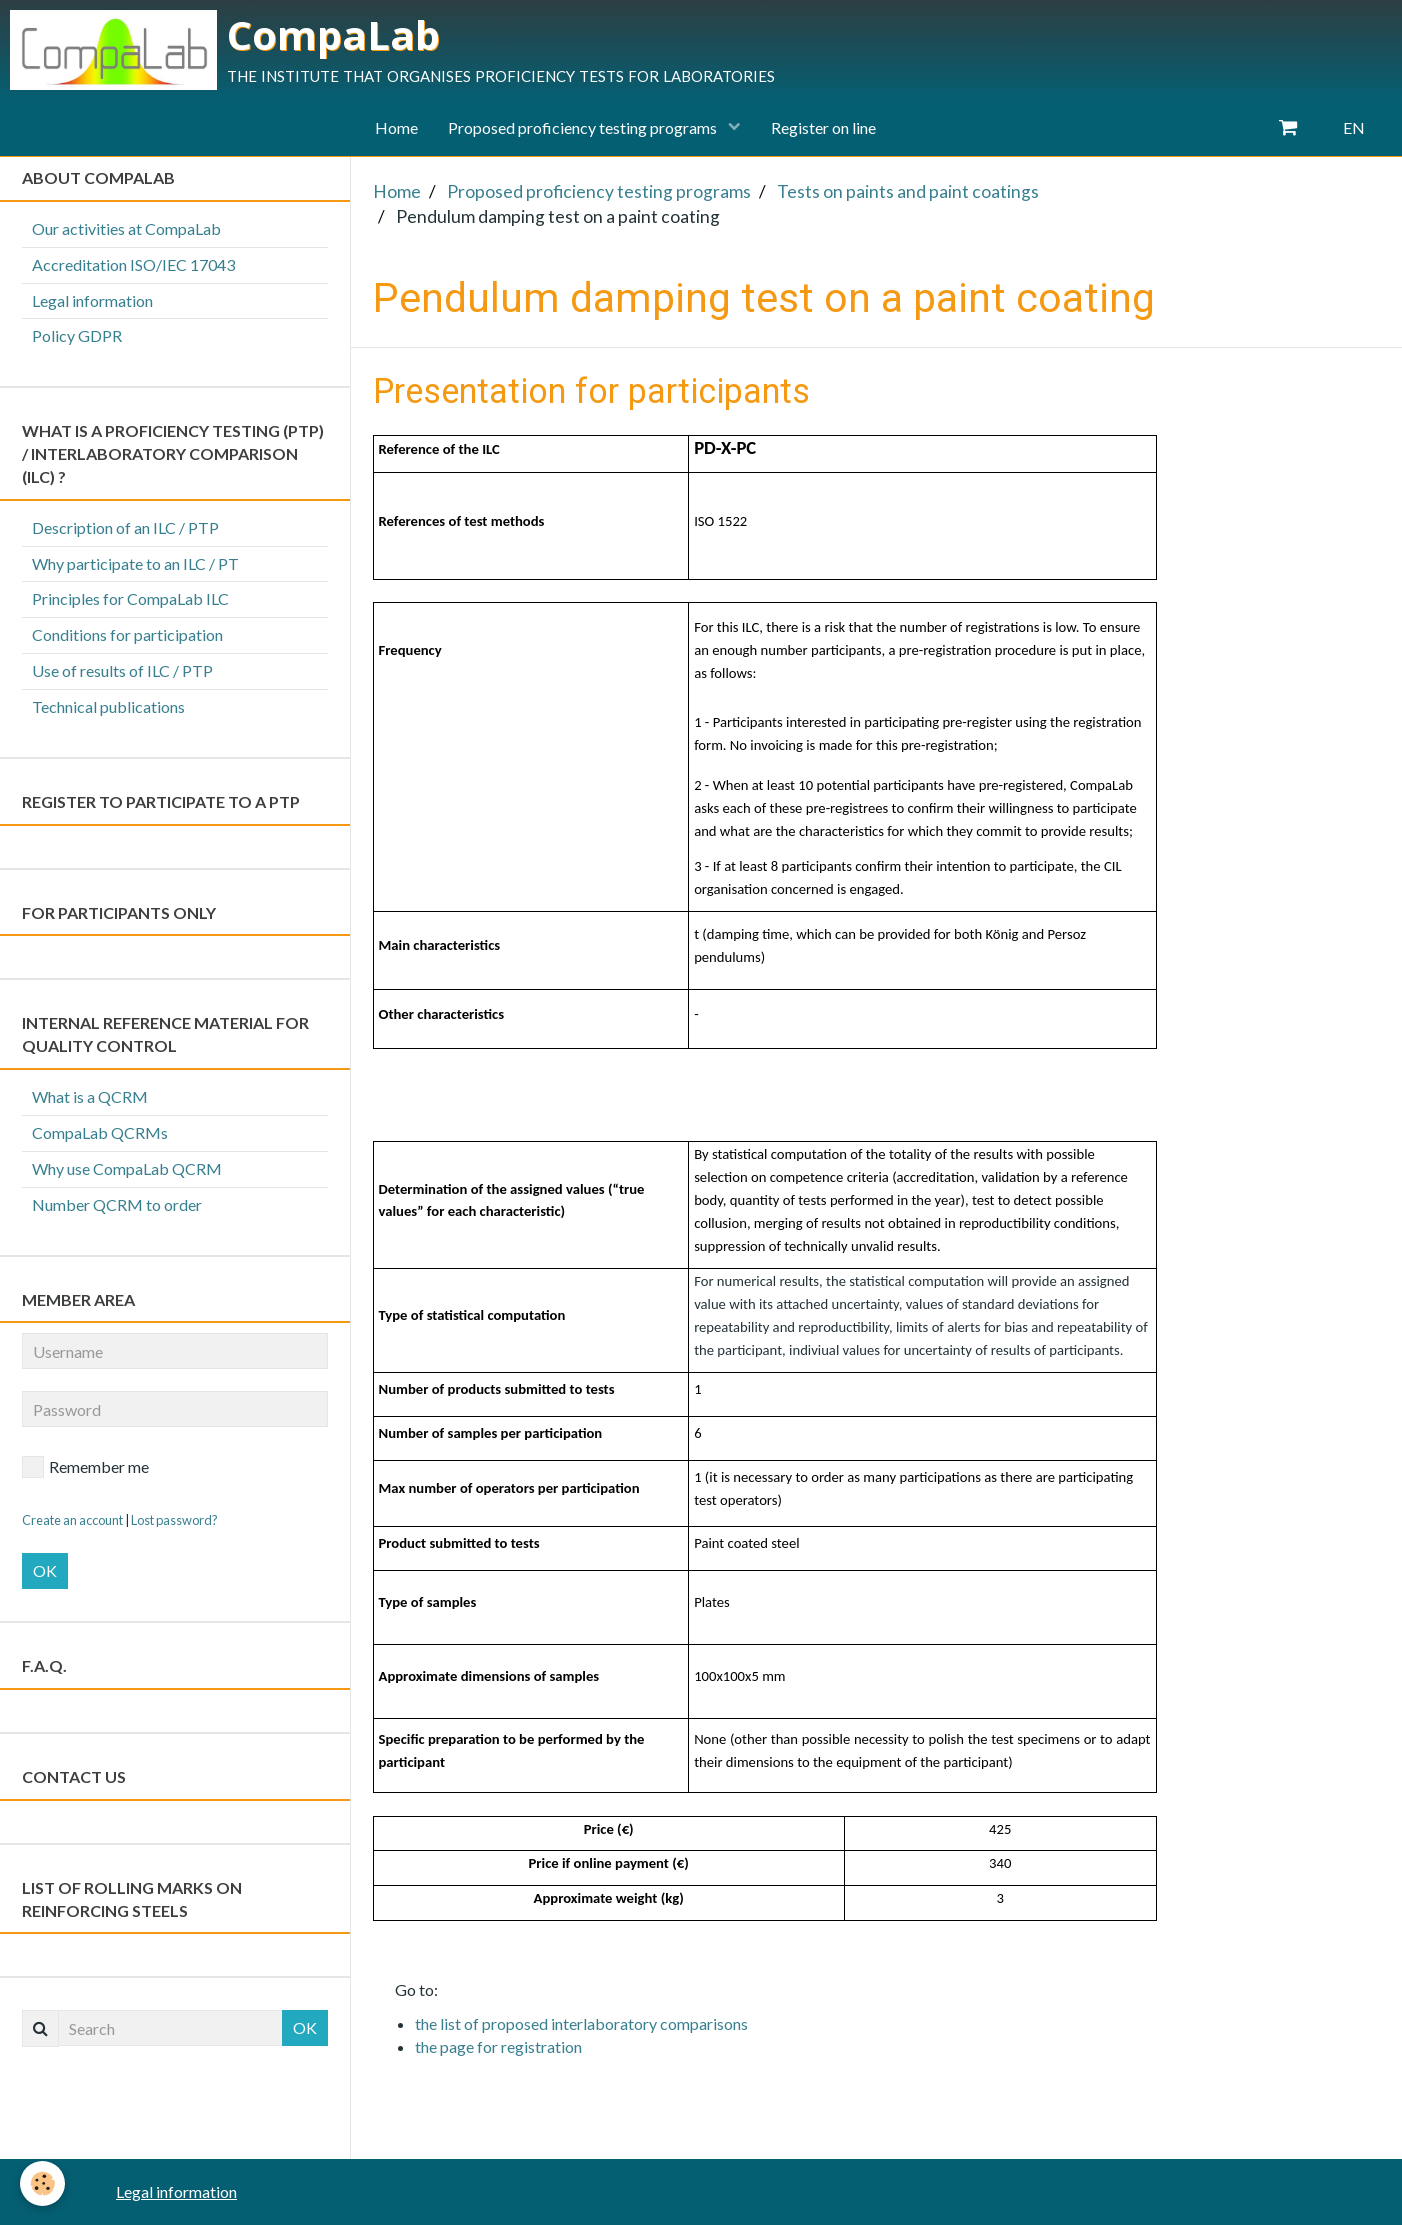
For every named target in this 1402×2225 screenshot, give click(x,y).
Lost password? (174, 1520)
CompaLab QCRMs (100, 1132)
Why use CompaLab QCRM (127, 1168)
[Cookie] (42, 2183)
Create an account (72, 1520)
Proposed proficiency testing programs (584, 127)
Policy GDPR (77, 335)
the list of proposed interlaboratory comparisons (581, 2023)
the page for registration (498, 2046)
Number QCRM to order (117, 1204)
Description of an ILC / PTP (125, 527)
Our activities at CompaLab (126, 228)
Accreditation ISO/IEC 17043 (133, 264)
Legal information (92, 300)
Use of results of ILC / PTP (122, 670)
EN (1354, 127)
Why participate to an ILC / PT (135, 563)
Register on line (823, 127)
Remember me (85, 1467)
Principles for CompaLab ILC (130, 598)
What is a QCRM (90, 1096)
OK (45, 1570)
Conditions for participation (127, 634)
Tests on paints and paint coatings (908, 191)
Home (396, 127)
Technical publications (108, 706)
